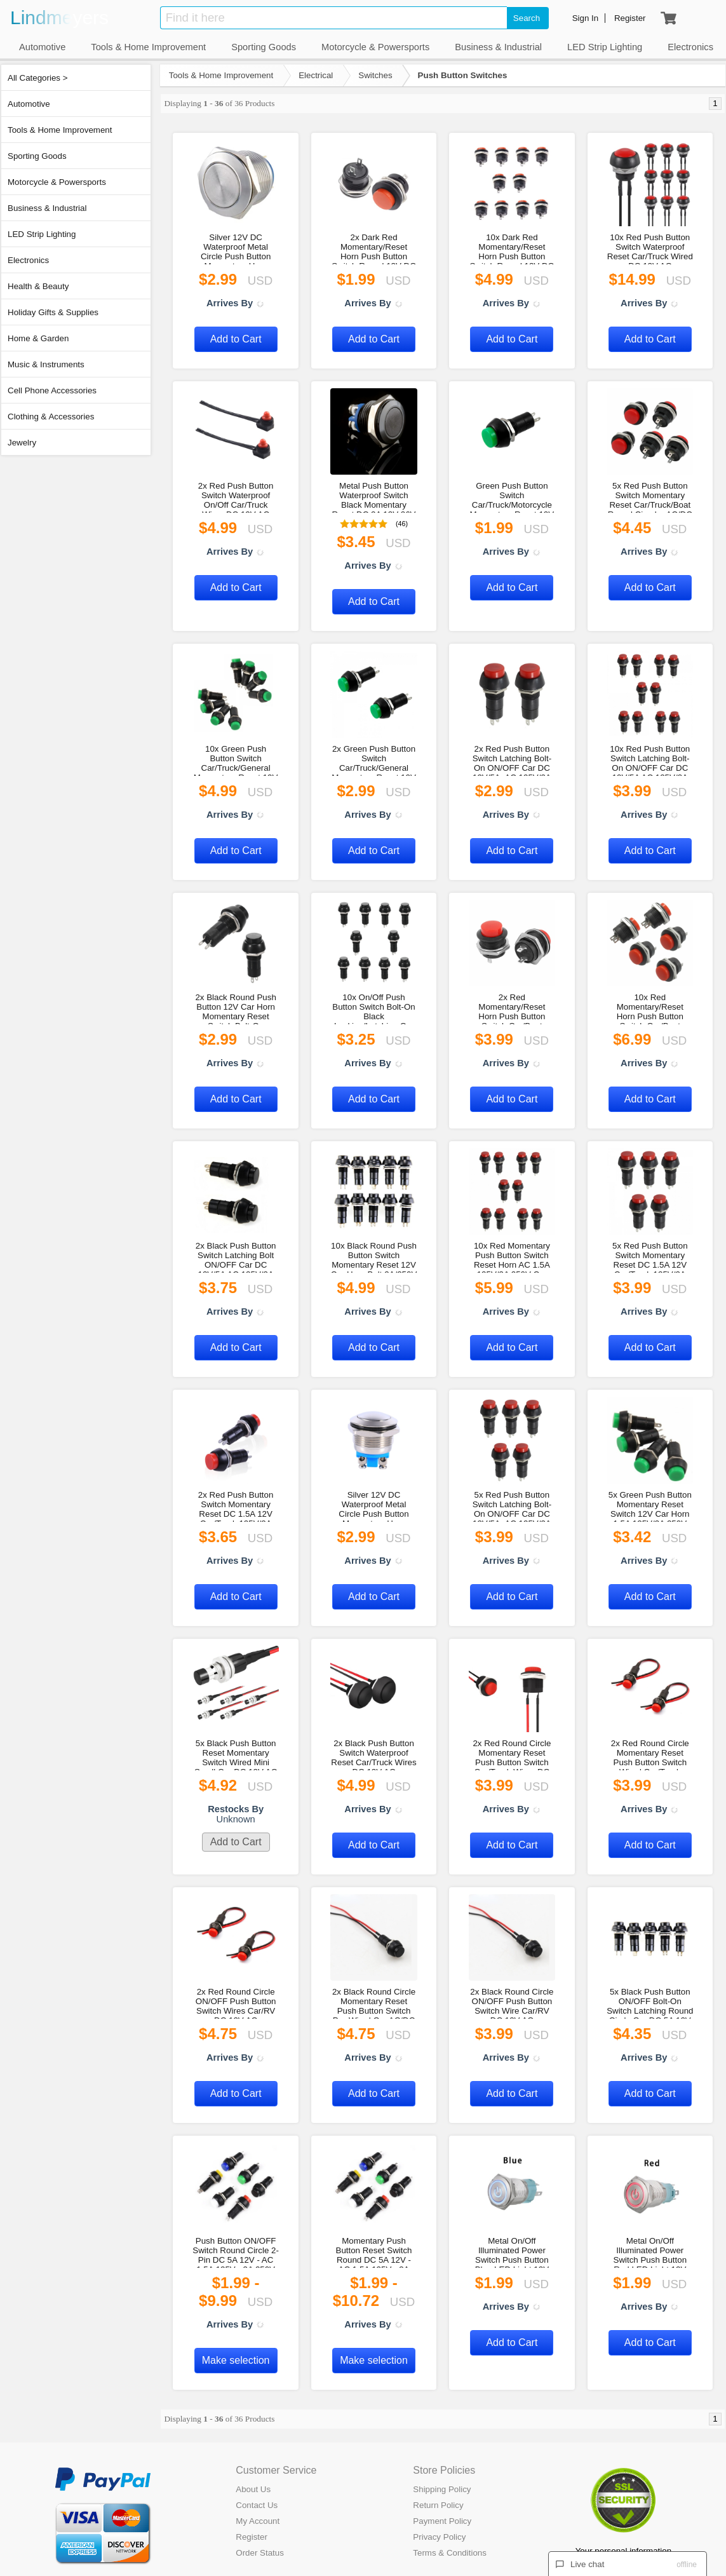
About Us (253, 2489)
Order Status (260, 2553)
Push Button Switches (463, 75)
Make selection (236, 2360)
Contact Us (257, 2505)
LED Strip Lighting (42, 234)
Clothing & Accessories (51, 416)
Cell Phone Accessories (52, 390)
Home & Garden (38, 338)
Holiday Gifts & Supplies (53, 312)
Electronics (28, 260)
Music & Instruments (46, 364)
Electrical (316, 75)
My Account (257, 2521)
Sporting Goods (37, 156)
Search (526, 18)
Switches (375, 75)
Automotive (29, 104)
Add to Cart (236, 339)
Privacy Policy (439, 2537)
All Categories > (37, 78)
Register (251, 2537)
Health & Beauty (38, 286)
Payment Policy (442, 2521)
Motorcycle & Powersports (57, 182)
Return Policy (438, 2505)
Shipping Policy (442, 2489)
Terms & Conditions (450, 2553)
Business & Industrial (47, 208)
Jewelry (22, 442)
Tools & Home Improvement (60, 130)
